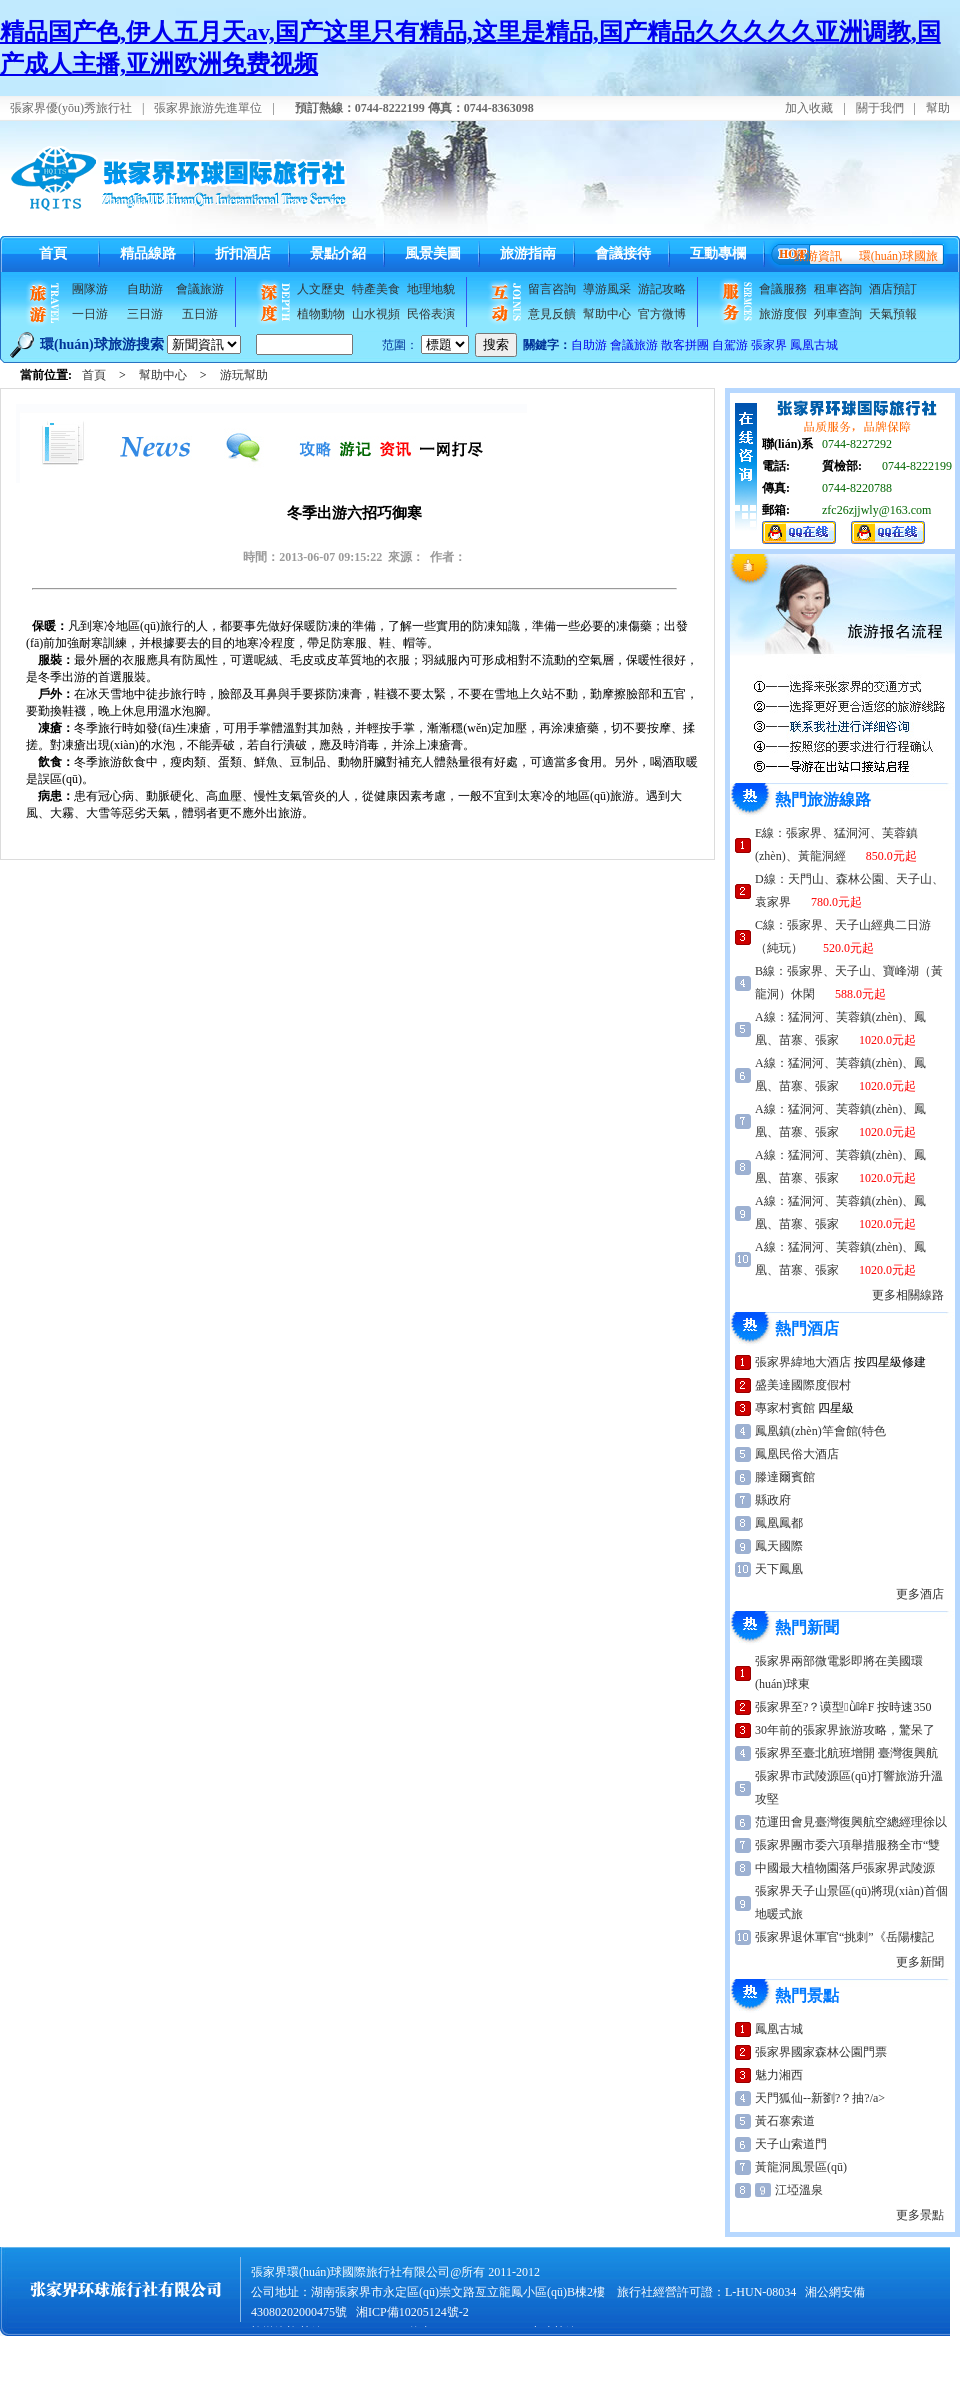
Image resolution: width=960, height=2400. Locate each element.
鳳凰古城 (814, 345)
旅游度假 (783, 314)
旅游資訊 (818, 256)
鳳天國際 (779, 1546)
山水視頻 (376, 314)
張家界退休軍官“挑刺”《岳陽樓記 (844, 1937)
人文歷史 (321, 289)
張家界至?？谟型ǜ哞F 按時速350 (843, 1707)
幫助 (938, 108)
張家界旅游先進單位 (208, 108)
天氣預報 (893, 314)
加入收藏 (809, 108)
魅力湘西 (779, 2075)
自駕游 (730, 345)
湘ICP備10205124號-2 (412, 2312)
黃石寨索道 (785, 2121)
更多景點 (920, 2215)
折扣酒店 (243, 253)
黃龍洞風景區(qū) (801, 2167)
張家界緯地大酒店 (803, 1362)
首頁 (53, 253)
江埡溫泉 (799, 2190)
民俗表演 (431, 314)
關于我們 (880, 108)
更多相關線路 (908, 1295)
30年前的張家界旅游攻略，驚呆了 (845, 1730)
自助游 (145, 289)
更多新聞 (920, 1962)
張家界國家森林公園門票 (821, 2052)
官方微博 (662, 314)
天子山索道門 (791, 2144)
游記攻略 (662, 289)
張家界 (769, 345)
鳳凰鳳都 (779, 1523)
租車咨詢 (838, 289)
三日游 (145, 314)
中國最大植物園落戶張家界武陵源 (845, 1868)
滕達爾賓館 (785, 1477)
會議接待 (623, 253)
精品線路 (148, 253)
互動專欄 (718, 253)
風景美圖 (433, 253)
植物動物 (321, 314)
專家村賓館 (785, 1408)
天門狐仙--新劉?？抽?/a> (820, 2098)
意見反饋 (552, 314)
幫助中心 (607, 314)
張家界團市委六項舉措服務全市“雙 (847, 1845)
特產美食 (376, 289)
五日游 (200, 314)
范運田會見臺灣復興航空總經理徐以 (851, 1822)
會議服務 (783, 289)
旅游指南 (528, 253)
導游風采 (607, 289)
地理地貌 (431, 289)
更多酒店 (920, 1594)
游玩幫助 (244, 375)
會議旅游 (200, 289)
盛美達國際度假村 (803, 1385)
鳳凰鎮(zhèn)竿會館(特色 (820, 1431)
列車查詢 (838, 314)
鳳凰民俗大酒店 (797, 1454)
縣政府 (773, 1500)
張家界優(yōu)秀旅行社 (71, 108)
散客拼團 (685, 345)
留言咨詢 (552, 289)
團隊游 (90, 289)
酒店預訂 (893, 289)
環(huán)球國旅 (898, 256)
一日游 (90, 314)
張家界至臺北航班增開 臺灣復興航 (846, 1753)
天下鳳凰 (779, 1569)
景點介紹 (338, 253)
